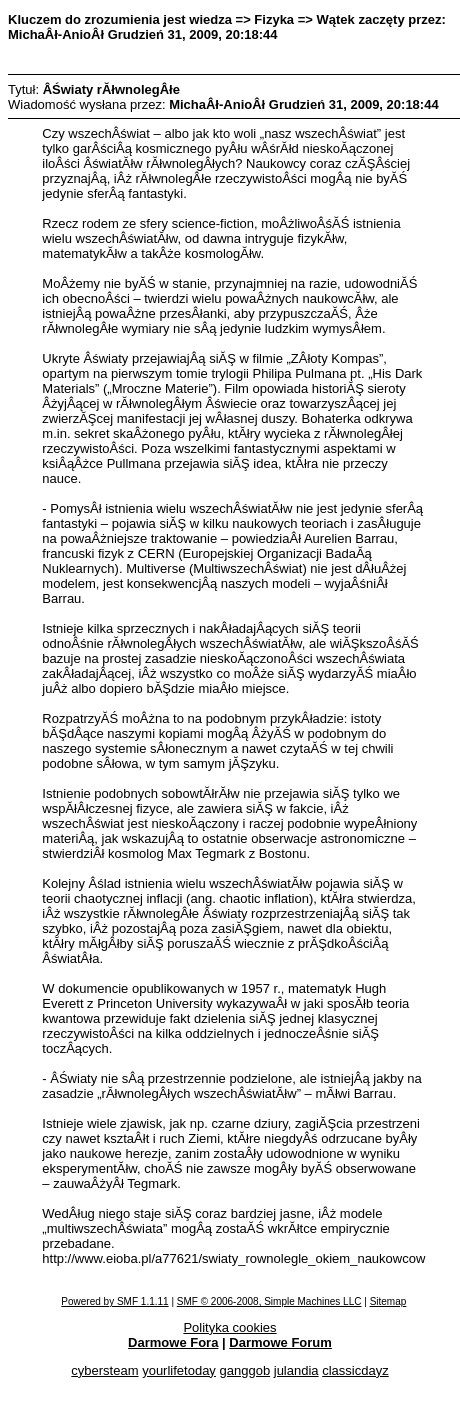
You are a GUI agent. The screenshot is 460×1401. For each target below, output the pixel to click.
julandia (296, 1370)
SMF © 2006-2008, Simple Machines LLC (269, 1301)
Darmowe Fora (173, 1342)
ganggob (245, 1370)
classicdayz (355, 1370)
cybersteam (104, 1370)
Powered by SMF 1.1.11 (114, 1301)
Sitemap (388, 1301)
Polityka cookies (229, 1327)
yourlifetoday (179, 1370)
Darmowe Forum (280, 1342)
